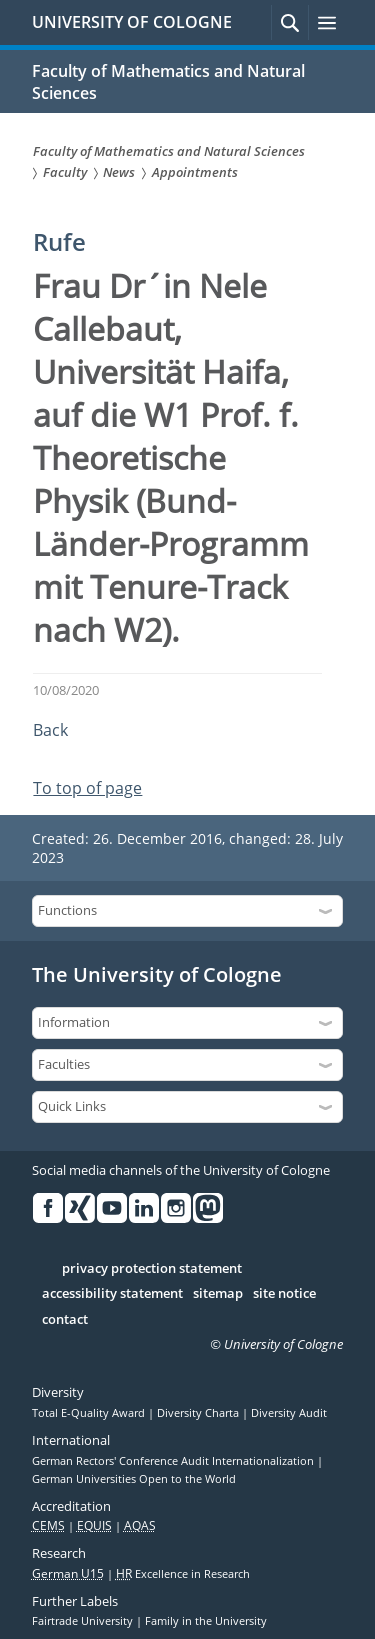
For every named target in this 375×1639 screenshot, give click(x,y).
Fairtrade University (84, 1621)
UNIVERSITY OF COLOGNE (132, 22)
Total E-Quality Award (90, 1413)
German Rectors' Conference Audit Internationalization (174, 1461)
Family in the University (206, 1621)
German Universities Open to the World (134, 1479)
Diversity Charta (199, 1413)
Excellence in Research (183, 1574)
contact (65, 1320)
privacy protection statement (152, 1269)
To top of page (87, 788)
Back (50, 730)
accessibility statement (112, 1294)
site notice (284, 1294)
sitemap (218, 1294)
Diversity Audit (289, 1413)
